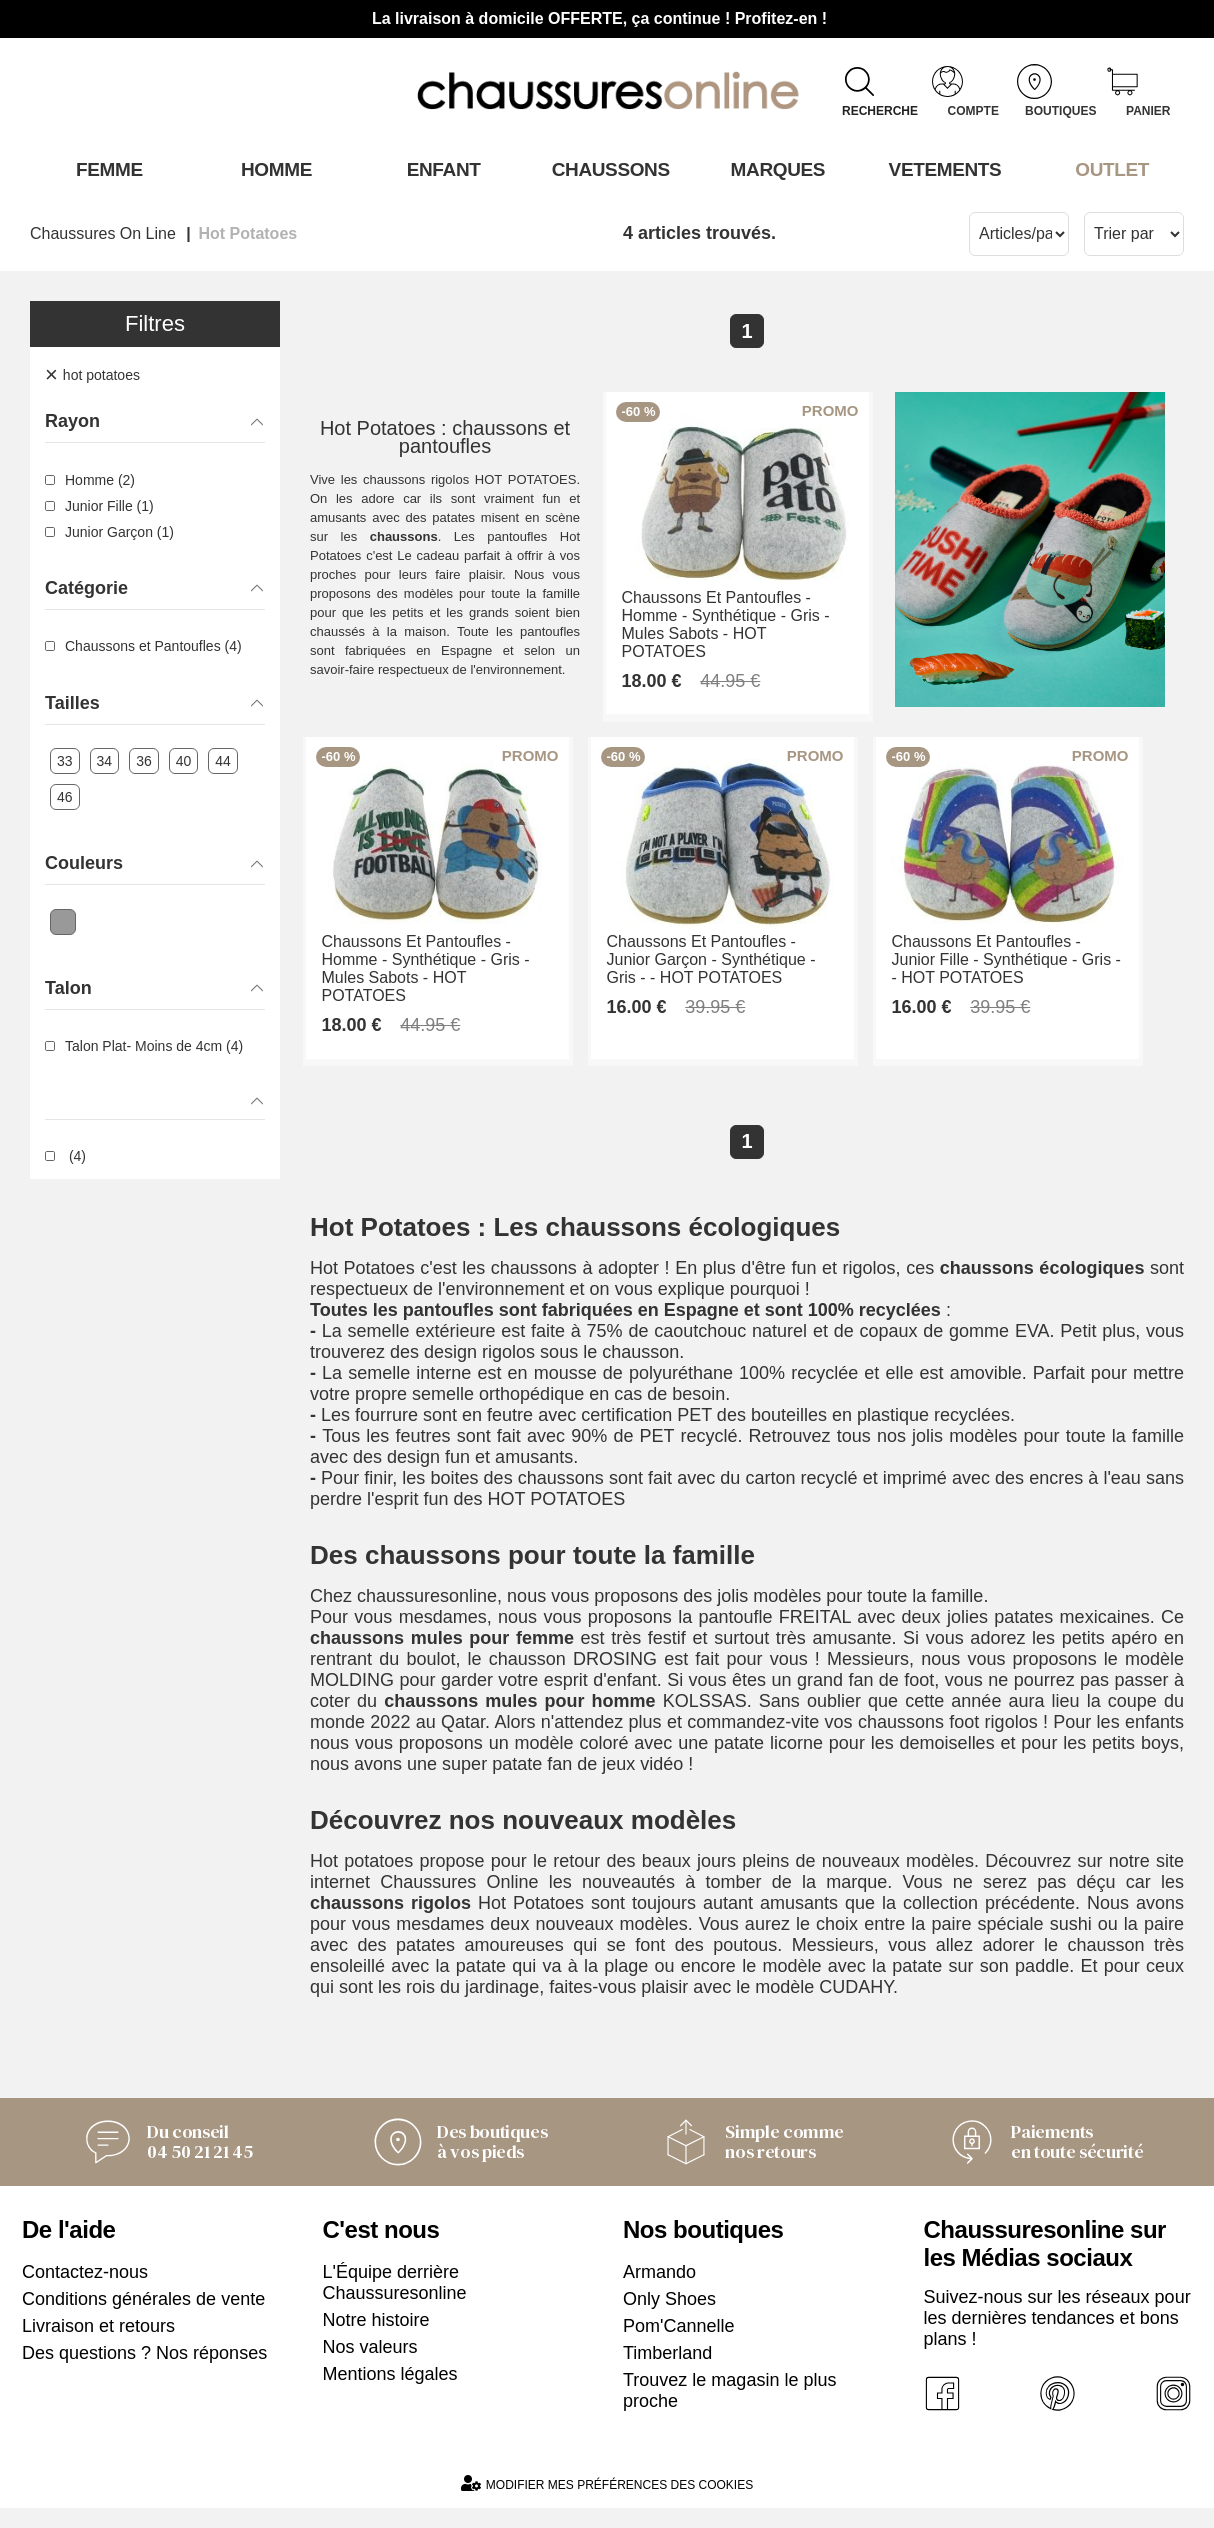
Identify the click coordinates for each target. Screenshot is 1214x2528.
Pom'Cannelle (679, 2346)
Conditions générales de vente (143, 2319)
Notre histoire (376, 2340)
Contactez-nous (85, 2292)
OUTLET (1109, 169)
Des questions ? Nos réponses (144, 2373)
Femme (105, 169)
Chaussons (607, 169)
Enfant (440, 169)
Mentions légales (390, 2394)
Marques (774, 169)
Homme (272, 169)
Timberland (667, 2373)
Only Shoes (669, 2319)
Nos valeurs (370, 2367)
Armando (659, 2292)
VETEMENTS (942, 169)
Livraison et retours (98, 2346)
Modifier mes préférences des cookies (607, 2503)
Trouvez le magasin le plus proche (729, 2410)
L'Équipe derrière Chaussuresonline (395, 2302)
